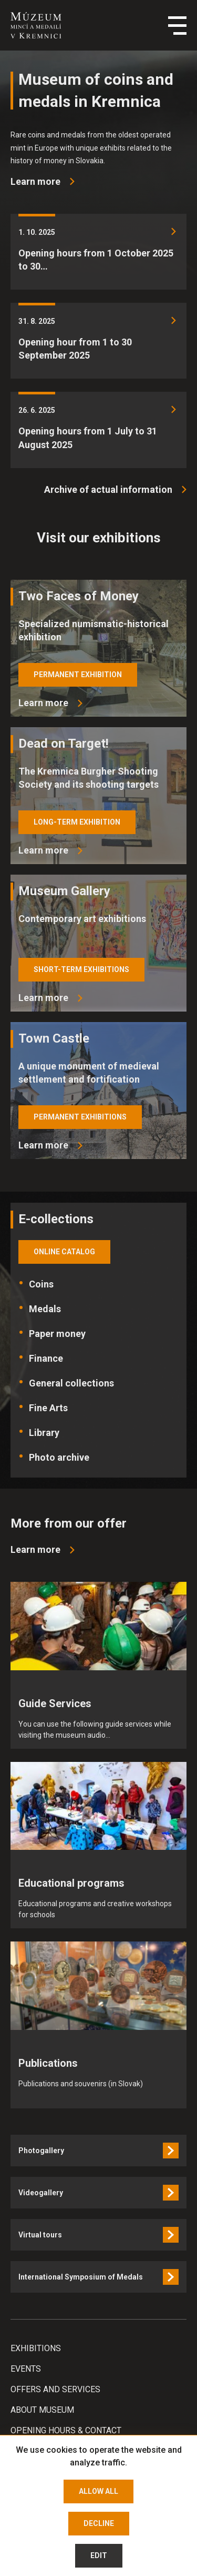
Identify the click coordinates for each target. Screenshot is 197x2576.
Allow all (98, 2491)
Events (26, 2369)
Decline (99, 2523)
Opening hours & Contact (66, 2430)
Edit (98, 2555)
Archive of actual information (108, 489)
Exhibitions (36, 2348)
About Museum (42, 2410)
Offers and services (55, 2389)
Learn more (43, 702)
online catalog (64, 1251)
